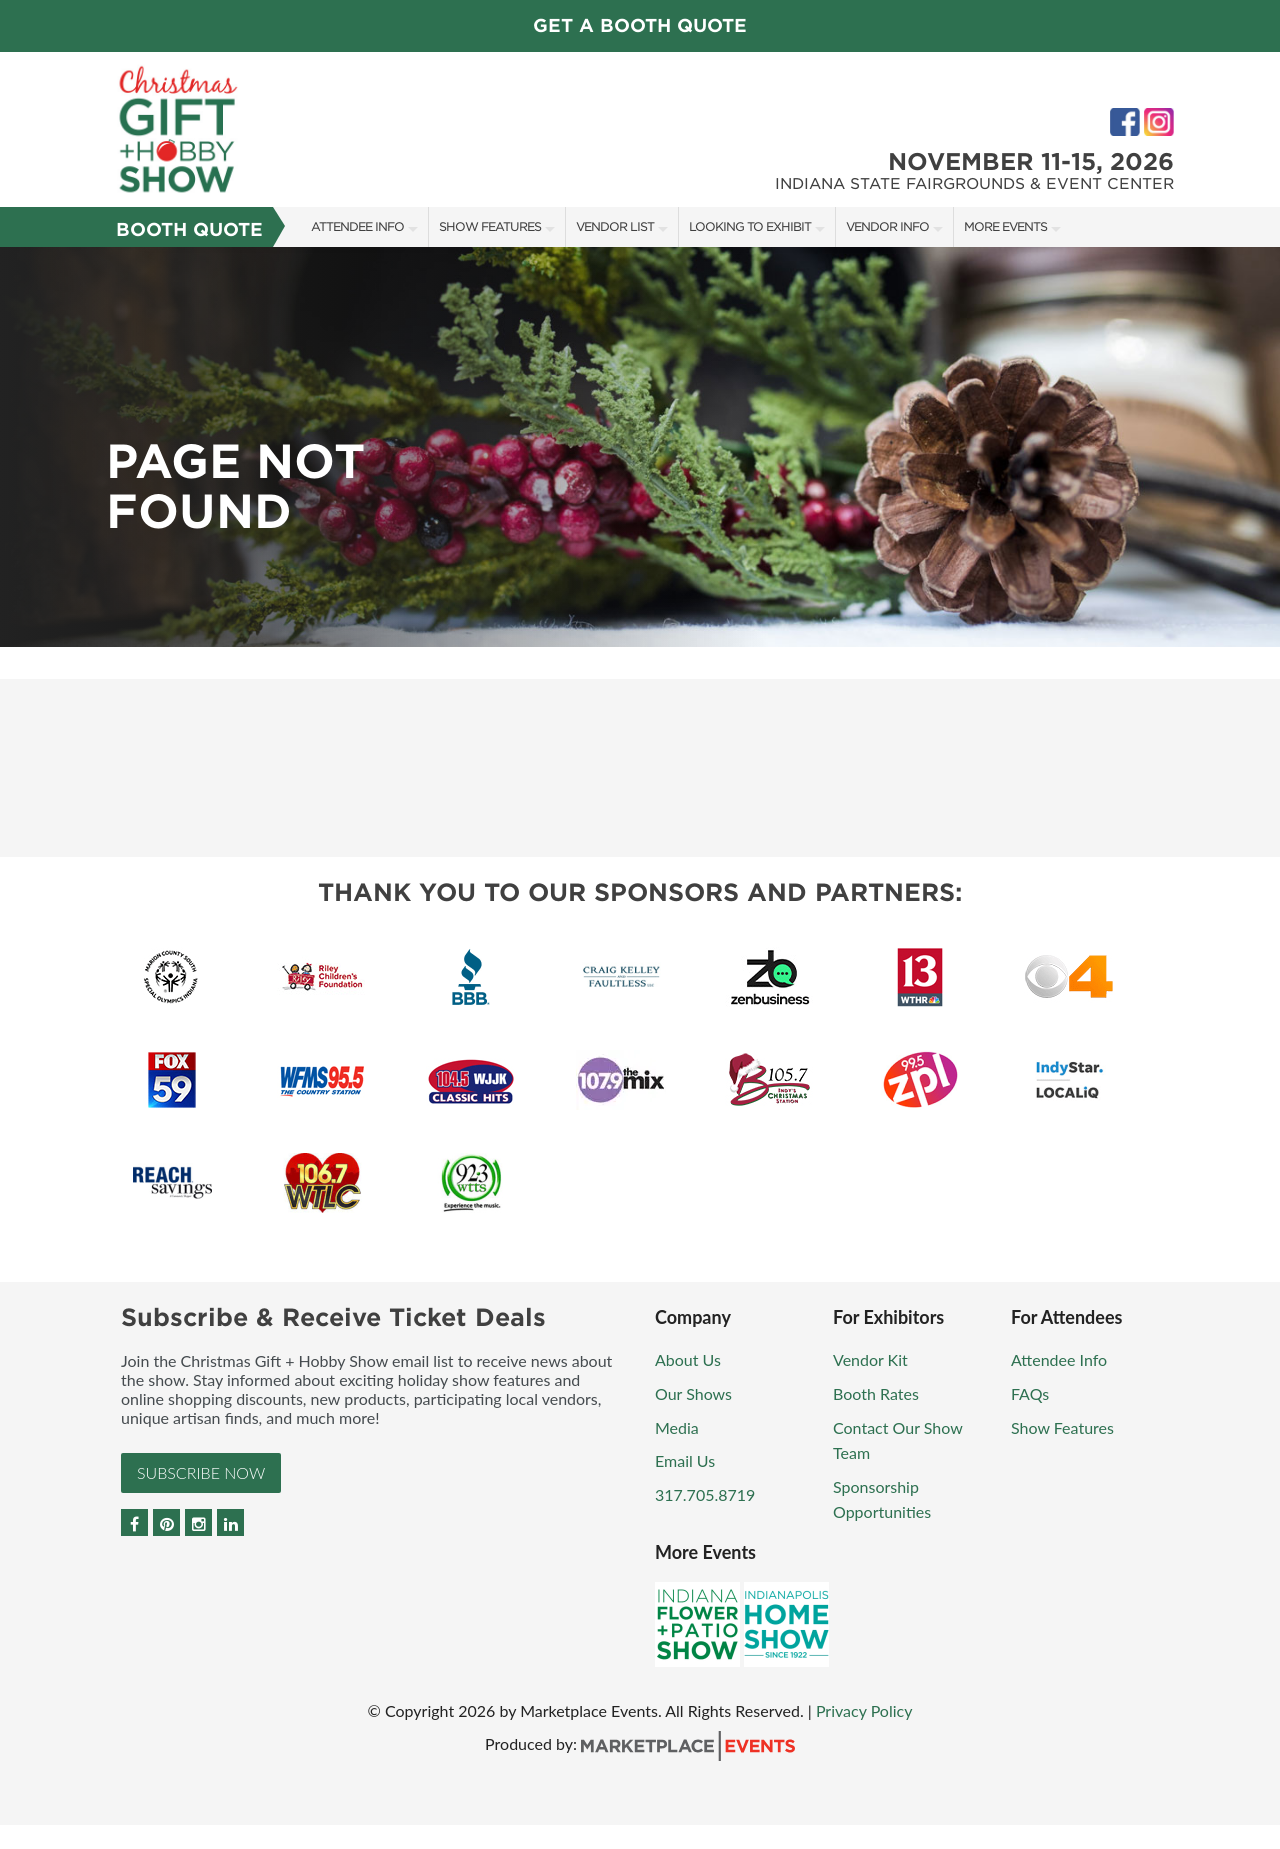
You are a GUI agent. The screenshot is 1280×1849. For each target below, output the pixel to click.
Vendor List (615, 226)
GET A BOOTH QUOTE (640, 25)
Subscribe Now (201, 1472)
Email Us (685, 1460)
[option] (640, 447)
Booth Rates (876, 1393)
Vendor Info (887, 226)
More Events (1005, 226)
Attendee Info (357, 226)
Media (677, 1427)
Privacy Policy (864, 1710)
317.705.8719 (705, 1494)
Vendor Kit (870, 1359)
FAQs (1030, 1393)
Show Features (490, 226)
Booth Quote (189, 229)
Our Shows (693, 1393)
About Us (688, 1359)
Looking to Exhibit (750, 226)
